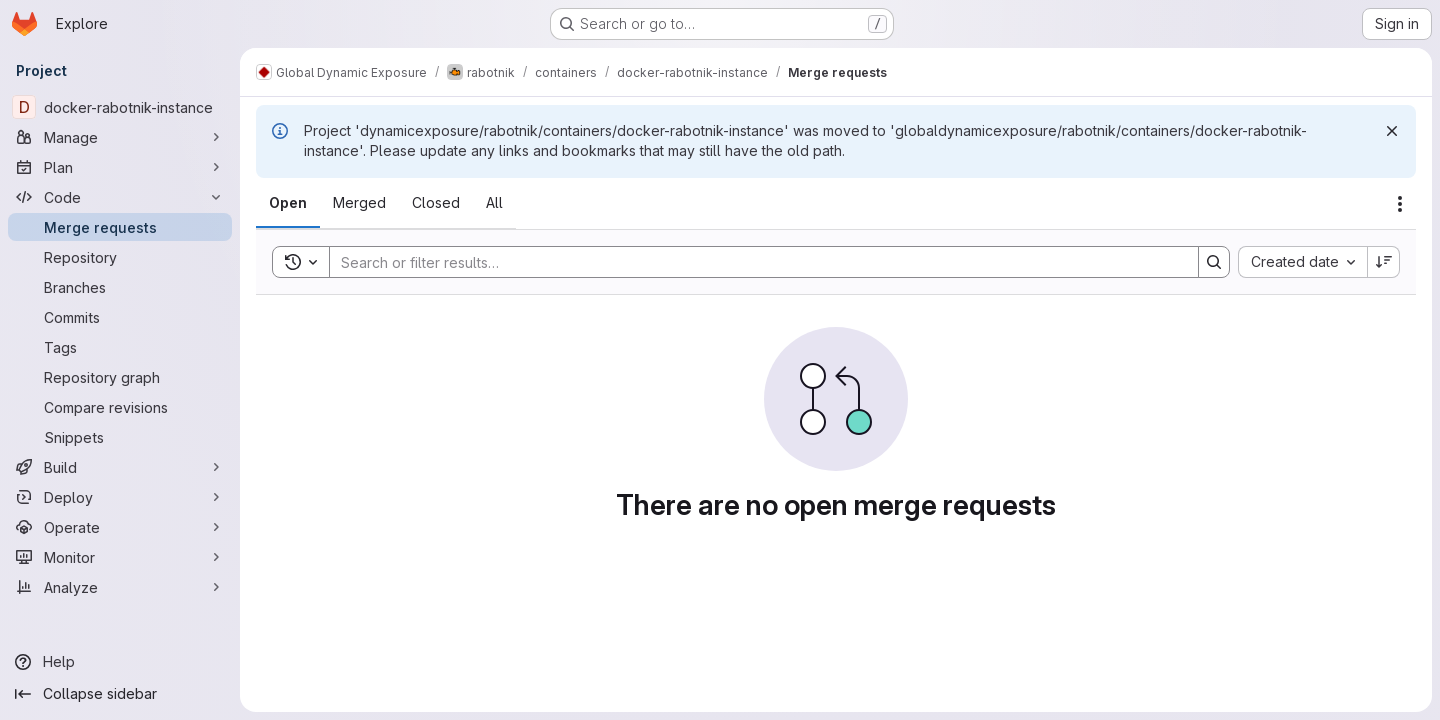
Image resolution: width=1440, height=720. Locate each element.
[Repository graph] (120, 377)
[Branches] (120, 287)
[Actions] (1400, 204)
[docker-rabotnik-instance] (120, 107)
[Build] (120, 467)
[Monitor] (120, 557)
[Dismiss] (1392, 131)
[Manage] (120, 137)
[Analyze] (120, 587)
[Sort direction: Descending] (1384, 262)
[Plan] (120, 167)
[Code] (120, 197)
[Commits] (120, 317)
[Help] (120, 662)
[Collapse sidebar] (120, 694)
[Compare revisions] (120, 407)
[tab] (288, 203)
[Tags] (120, 347)
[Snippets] (120, 437)
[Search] (754, 262)
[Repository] (120, 257)
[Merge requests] (120, 227)
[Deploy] (120, 497)
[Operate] (120, 527)
